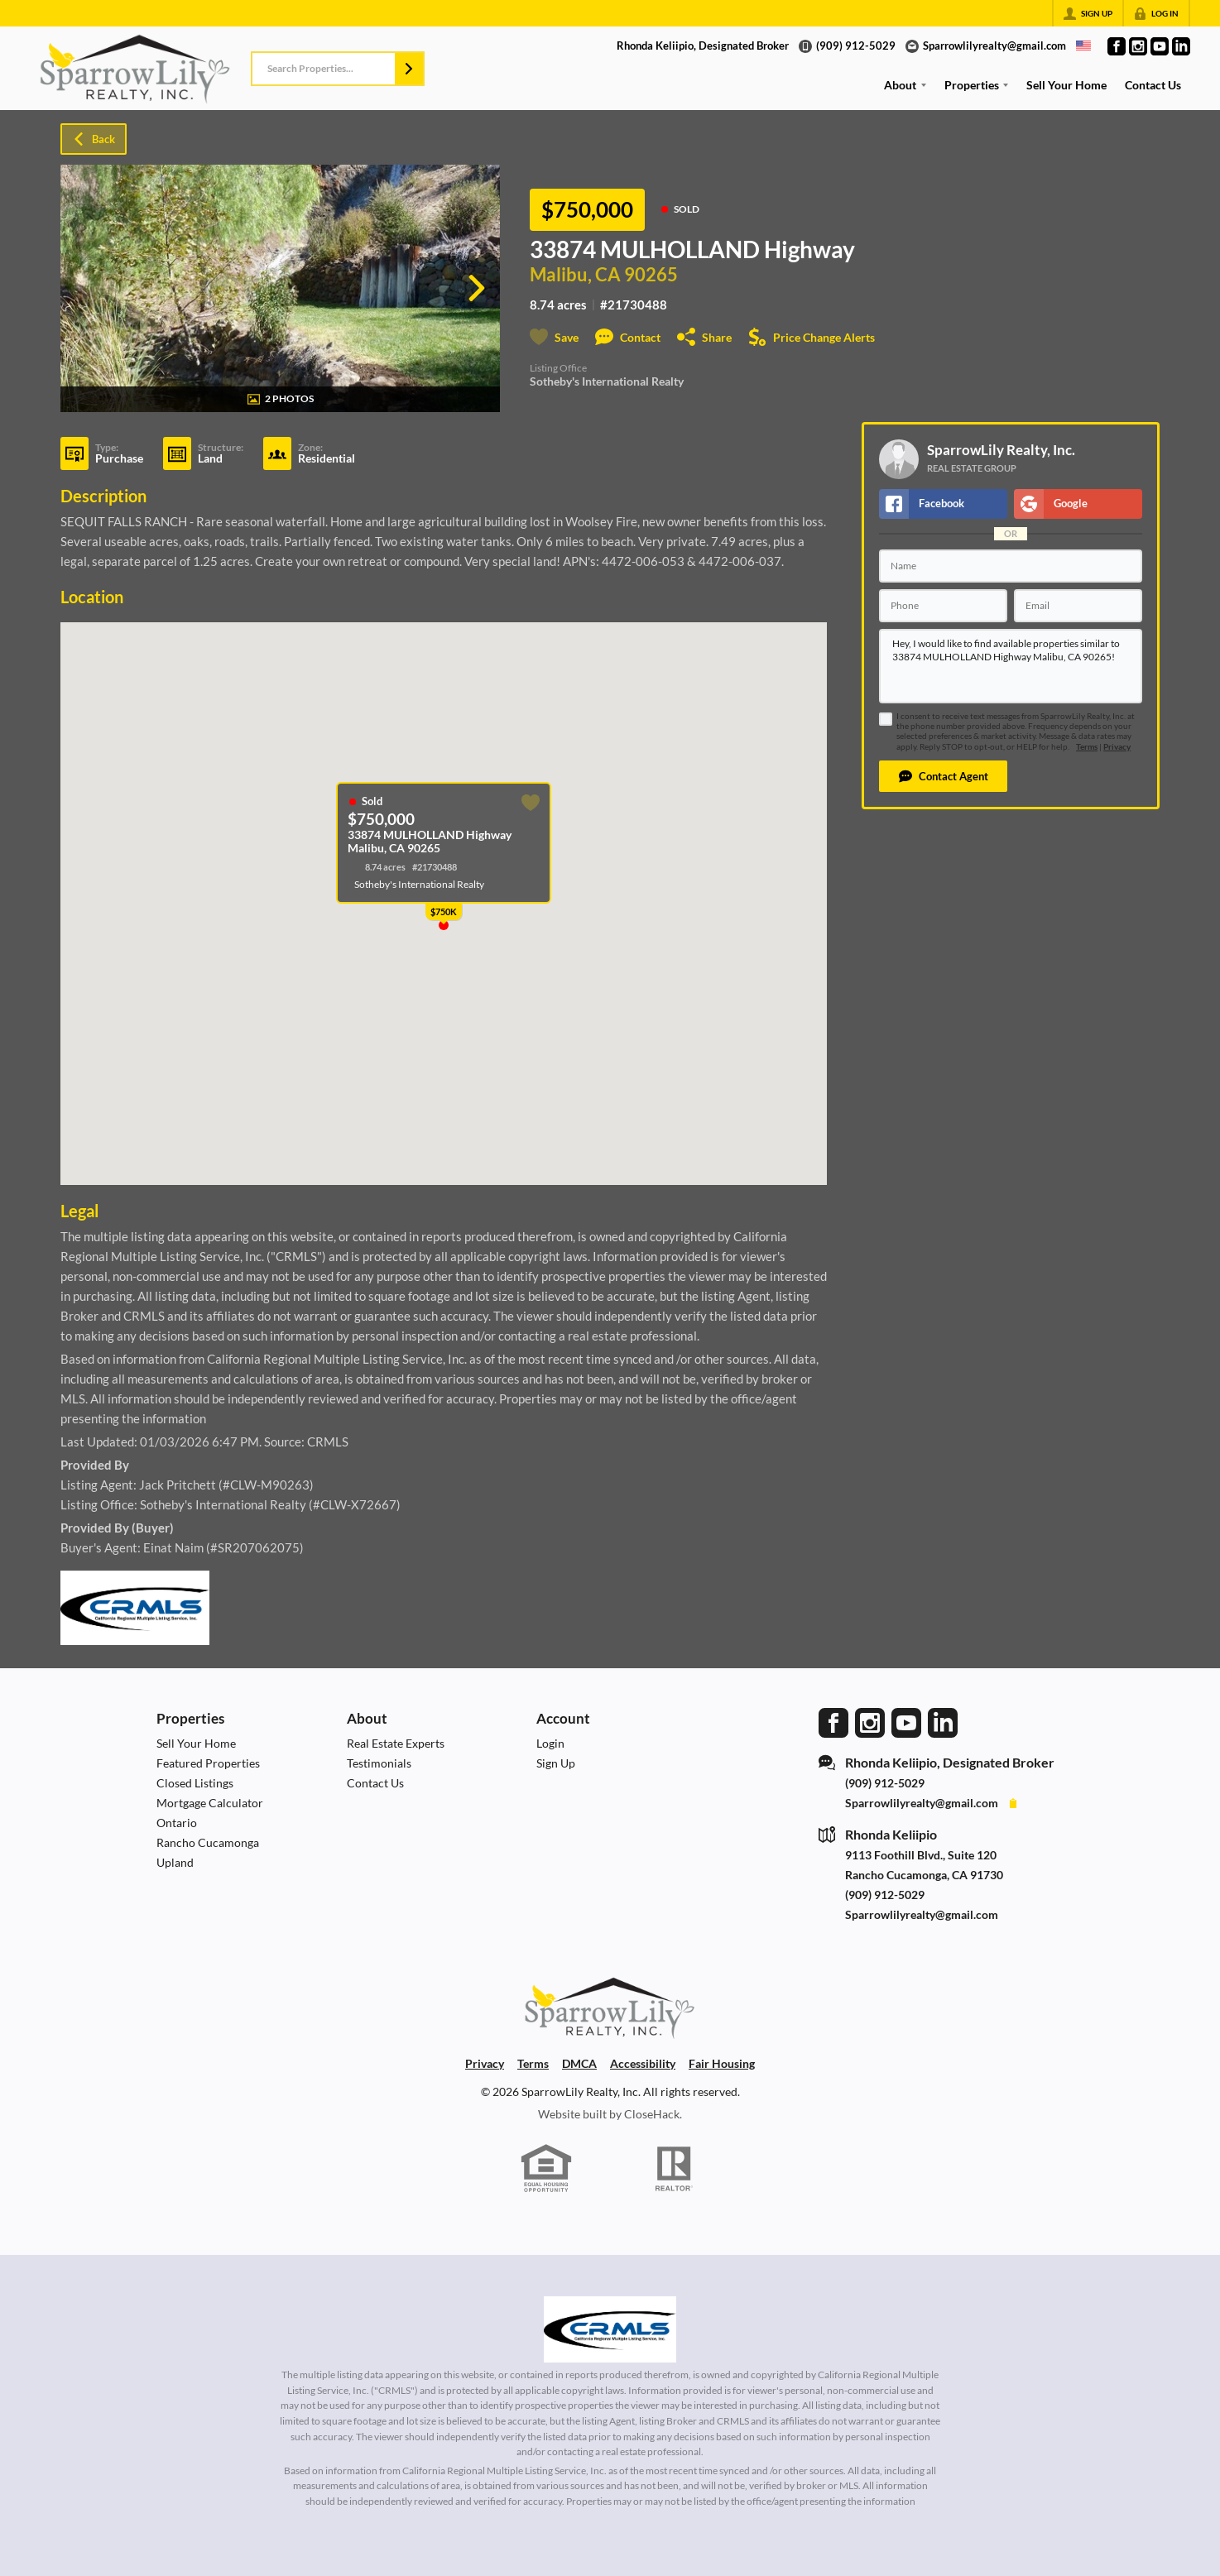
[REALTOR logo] (674, 2169)
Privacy (1117, 746)
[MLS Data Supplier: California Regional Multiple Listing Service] (610, 2329)
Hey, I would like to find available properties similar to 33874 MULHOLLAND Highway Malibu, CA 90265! (1010, 666)
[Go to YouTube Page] (1159, 46)
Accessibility (642, 2063)
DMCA (579, 2063)
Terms (1087, 746)
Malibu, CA (575, 274)
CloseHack (652, 2114)
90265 (651, 274)
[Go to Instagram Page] (1138, 46)
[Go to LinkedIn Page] (1181, 46)
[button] (409, 68)
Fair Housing (722, 2063)
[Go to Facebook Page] (1116, 46)
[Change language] (1083, 45)
